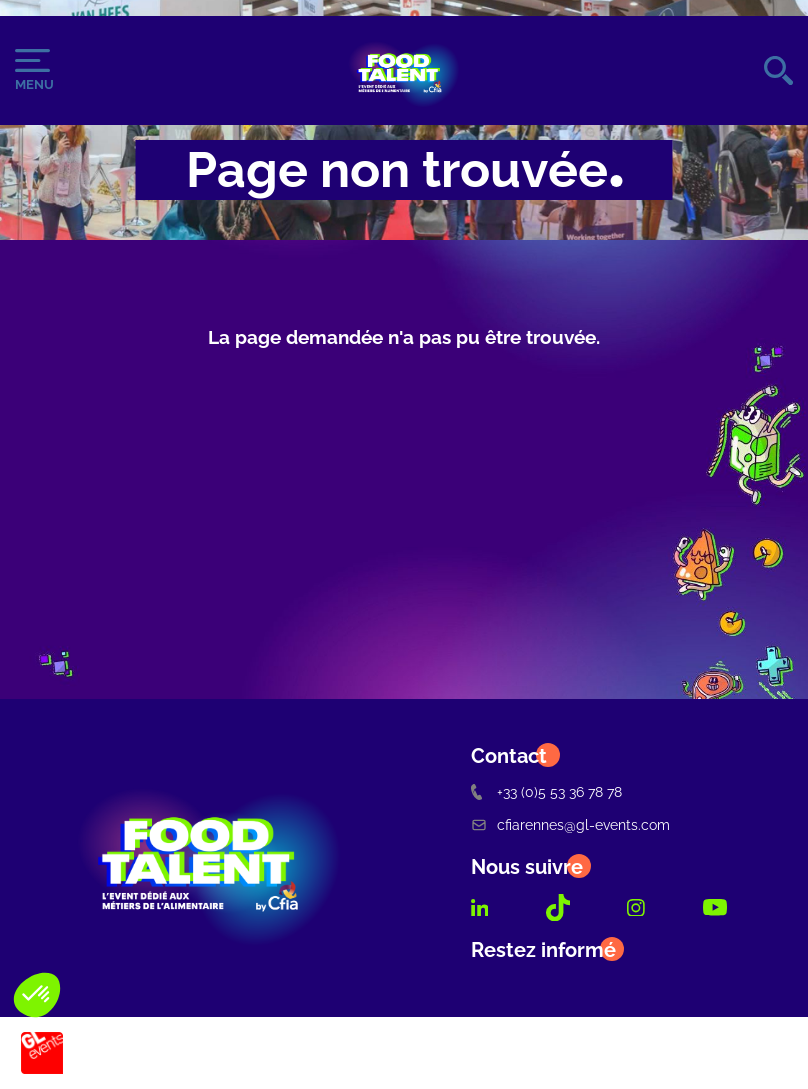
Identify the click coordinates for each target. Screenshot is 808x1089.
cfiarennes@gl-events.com (570, 824)
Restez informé (543, 950)
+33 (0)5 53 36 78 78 (546, 791)
